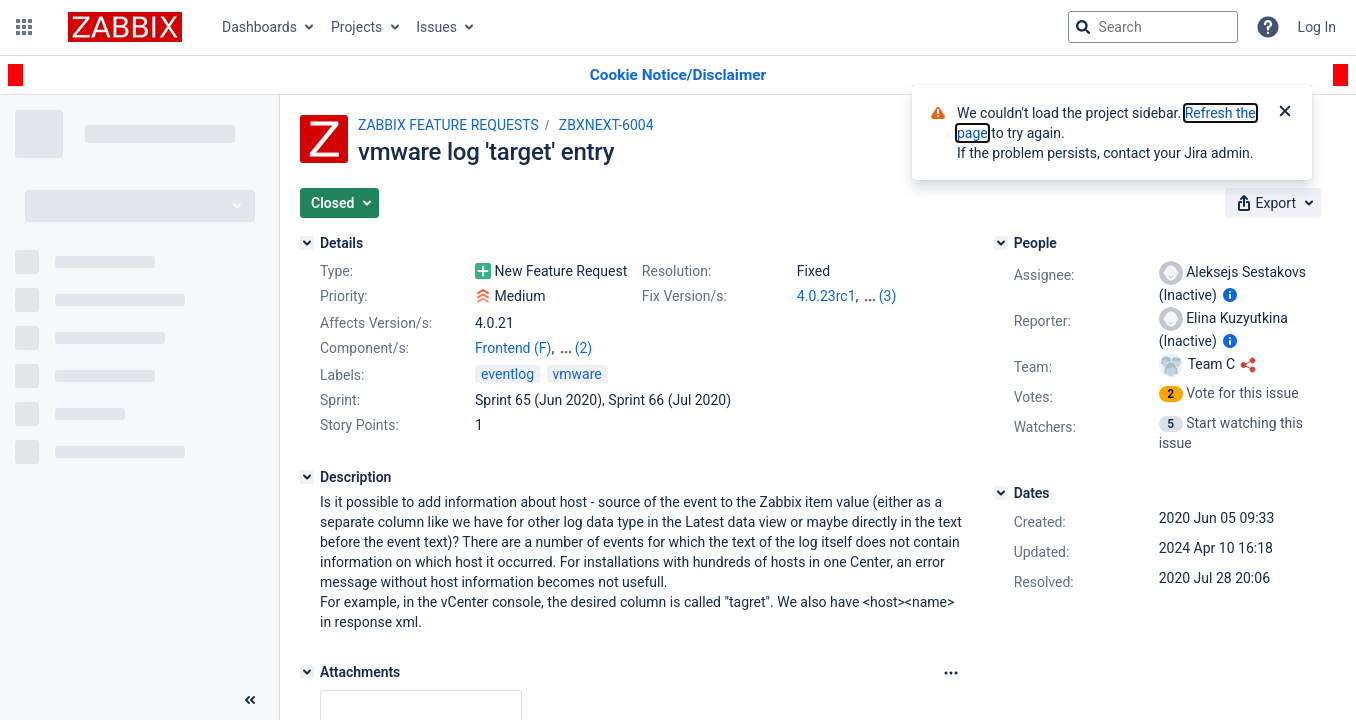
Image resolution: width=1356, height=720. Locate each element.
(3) (888, 296)
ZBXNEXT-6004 (606, 125)
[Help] (1268, 27)
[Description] (307, 477)
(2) (584, 348)
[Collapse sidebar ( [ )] (250, 700)
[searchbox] (1153, 27)
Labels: (342, 375)
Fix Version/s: (684, 296)
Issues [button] (436, 27)
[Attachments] (307, 672)
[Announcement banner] (678, 75)
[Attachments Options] (951, 673)
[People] (1001, 243)
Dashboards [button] (259, 27)
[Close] (1285, 113)
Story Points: (359, 425)
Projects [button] (356, 27)
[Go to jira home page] (125, 27)
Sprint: (340, 400)
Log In (1317, 27)
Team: (1033, 367)
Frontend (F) (513, 348)
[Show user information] (1230, 295)
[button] (24, 27)
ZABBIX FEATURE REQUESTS (448, 125)
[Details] (307, 243)
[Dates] (1001, 493)
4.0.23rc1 (826, 296)
